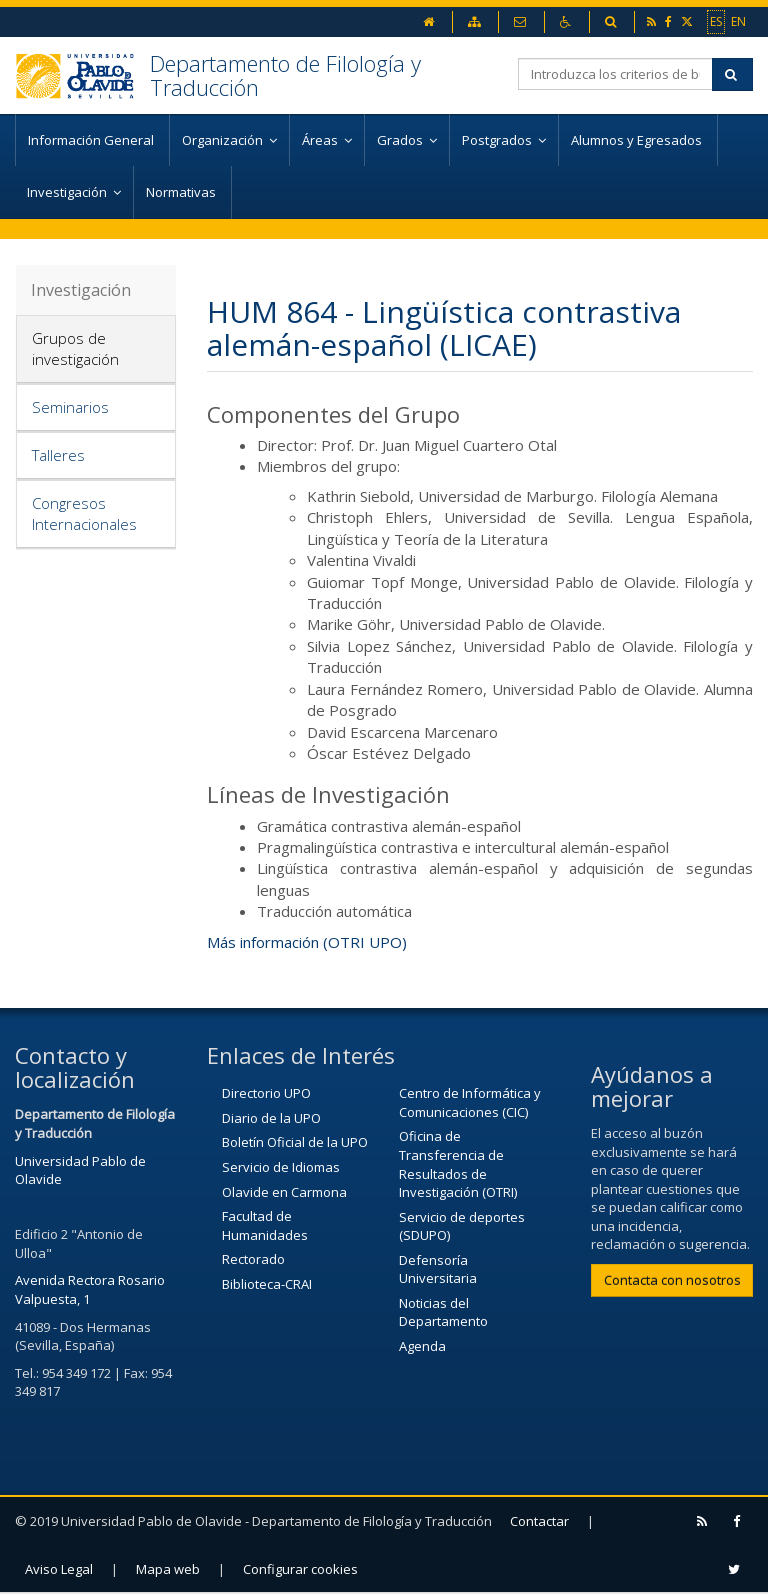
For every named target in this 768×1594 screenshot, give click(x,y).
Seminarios (70, 407)
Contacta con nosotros (672, 1280)
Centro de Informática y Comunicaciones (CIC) (470, 1102)
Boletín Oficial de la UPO (295, 1142)
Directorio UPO (266, 1093)
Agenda (422, 1346)
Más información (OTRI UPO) (307, 942)
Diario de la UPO (271, 1118)
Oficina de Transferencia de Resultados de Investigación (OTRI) (458, 1164)
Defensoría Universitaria (438, 1269)
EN (738, 21)
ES (716, 21)
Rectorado (253, 1259)
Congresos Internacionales (84, 513)
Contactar (539, 1521)
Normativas (182, 192)
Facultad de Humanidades (265, 1225)
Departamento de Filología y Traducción (285, 75)
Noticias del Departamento (443, 1312)
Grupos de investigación (75, 348)
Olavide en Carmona (284, 1192)
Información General (92, 140)
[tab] (96, 349)
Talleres (58, 455)
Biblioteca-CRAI (267, 1284)
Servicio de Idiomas (281, 1167)
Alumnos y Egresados (638, 140)
